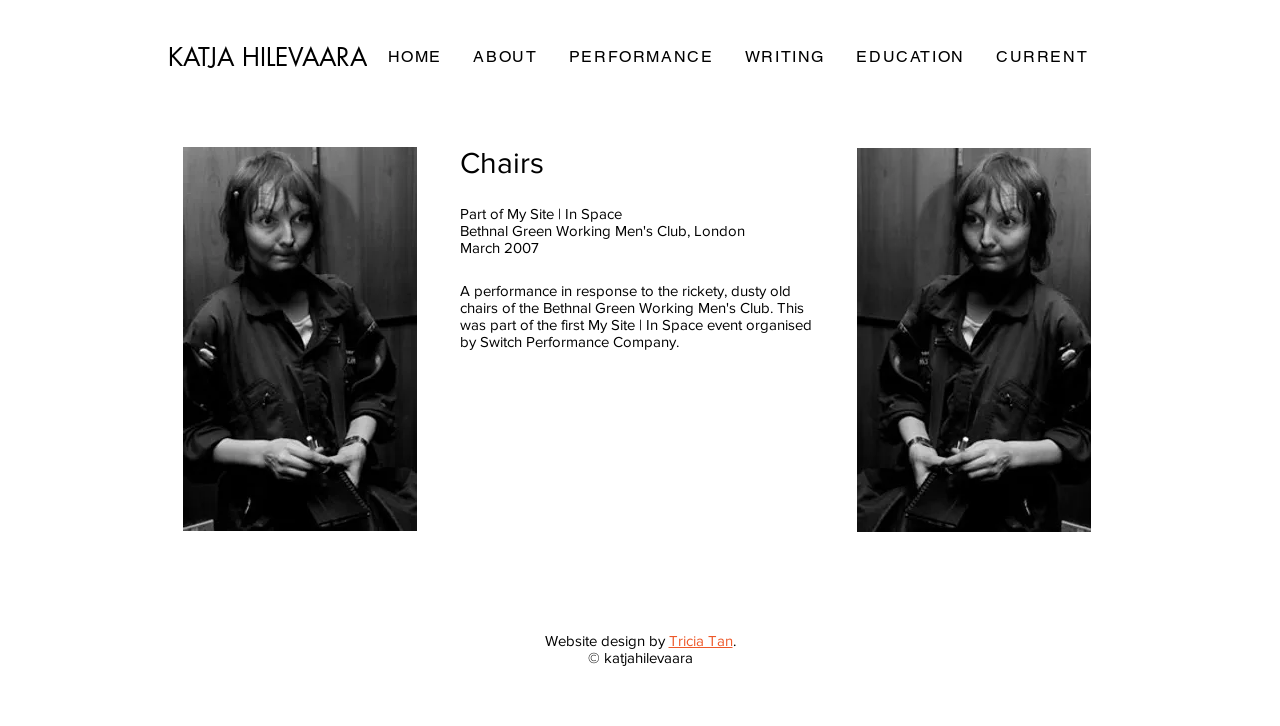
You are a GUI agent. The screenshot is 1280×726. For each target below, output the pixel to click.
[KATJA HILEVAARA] (269, 57)
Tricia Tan (701, 640)
